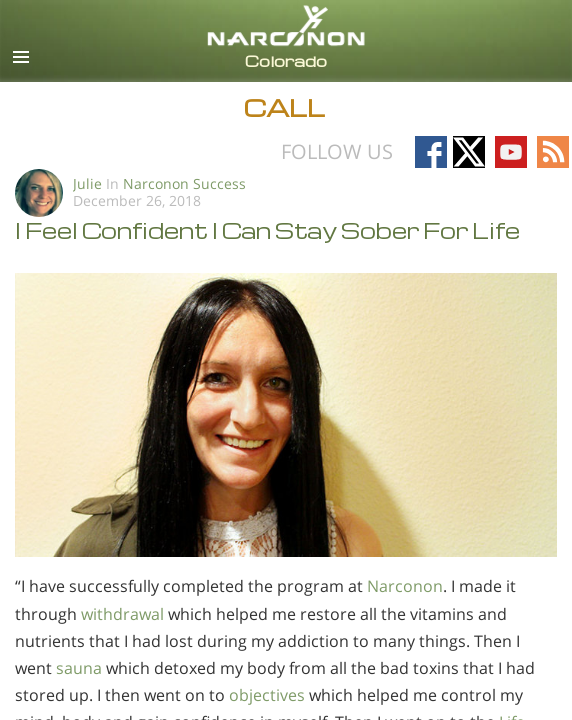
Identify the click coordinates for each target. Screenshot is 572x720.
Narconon (405, 586)
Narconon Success (184, 183)
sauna (77, 668)
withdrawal (120, 614)
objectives (267, 695)
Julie (87, 183)
